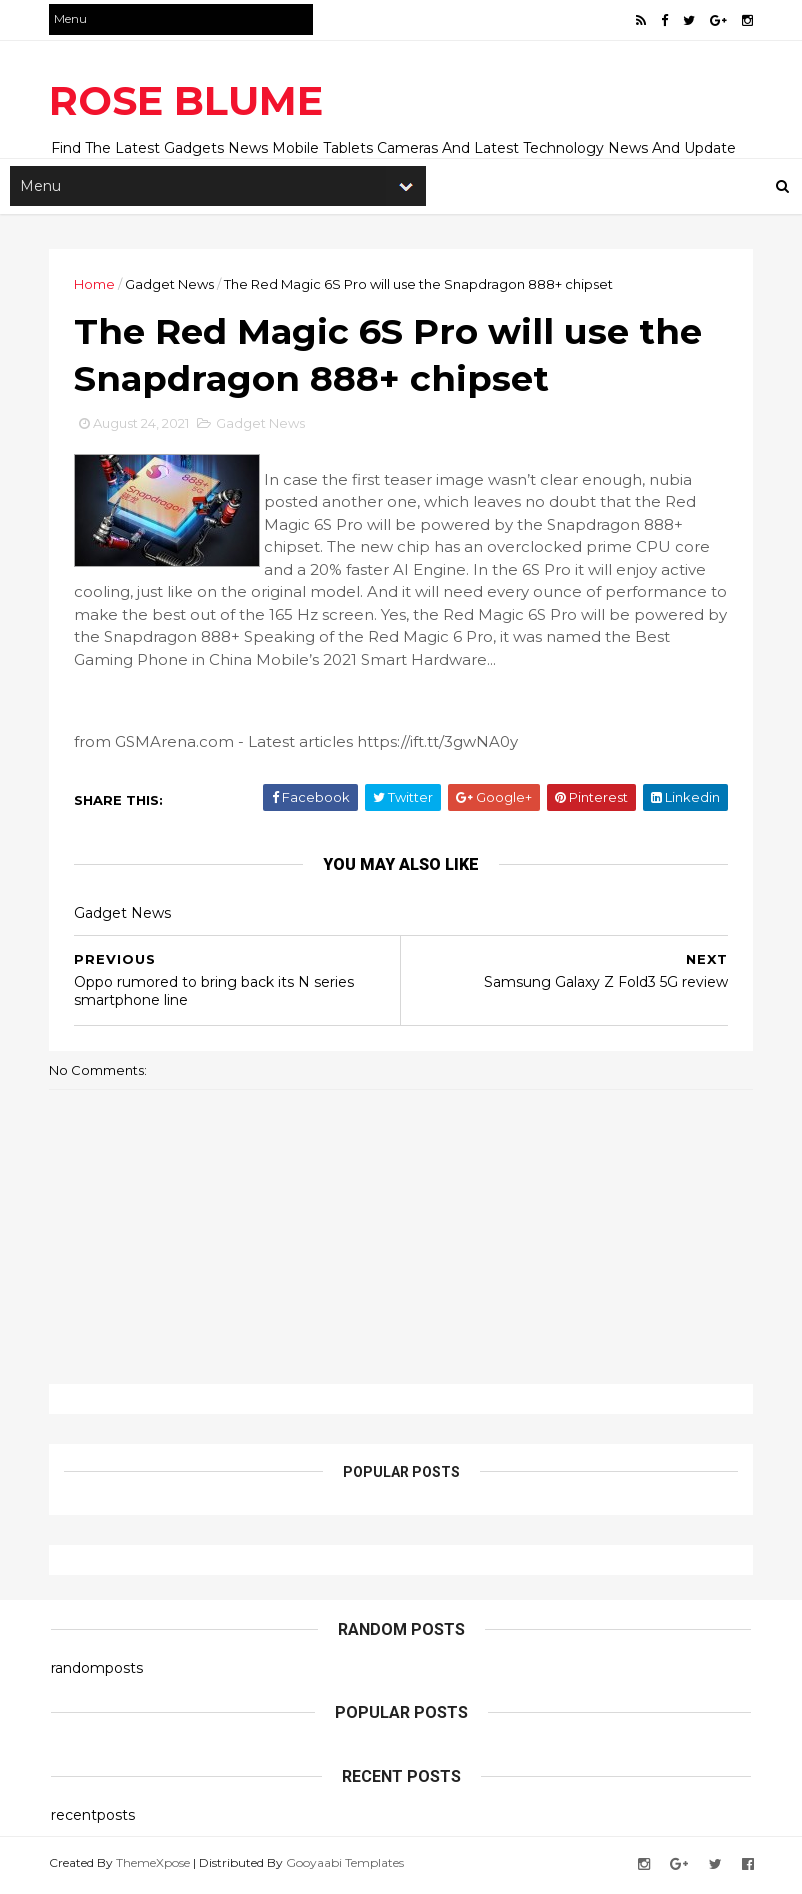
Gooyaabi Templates (347, 1866)
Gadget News (171, 285)
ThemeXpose (155, 1866)
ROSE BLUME (188, 100)
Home (96, 285)
